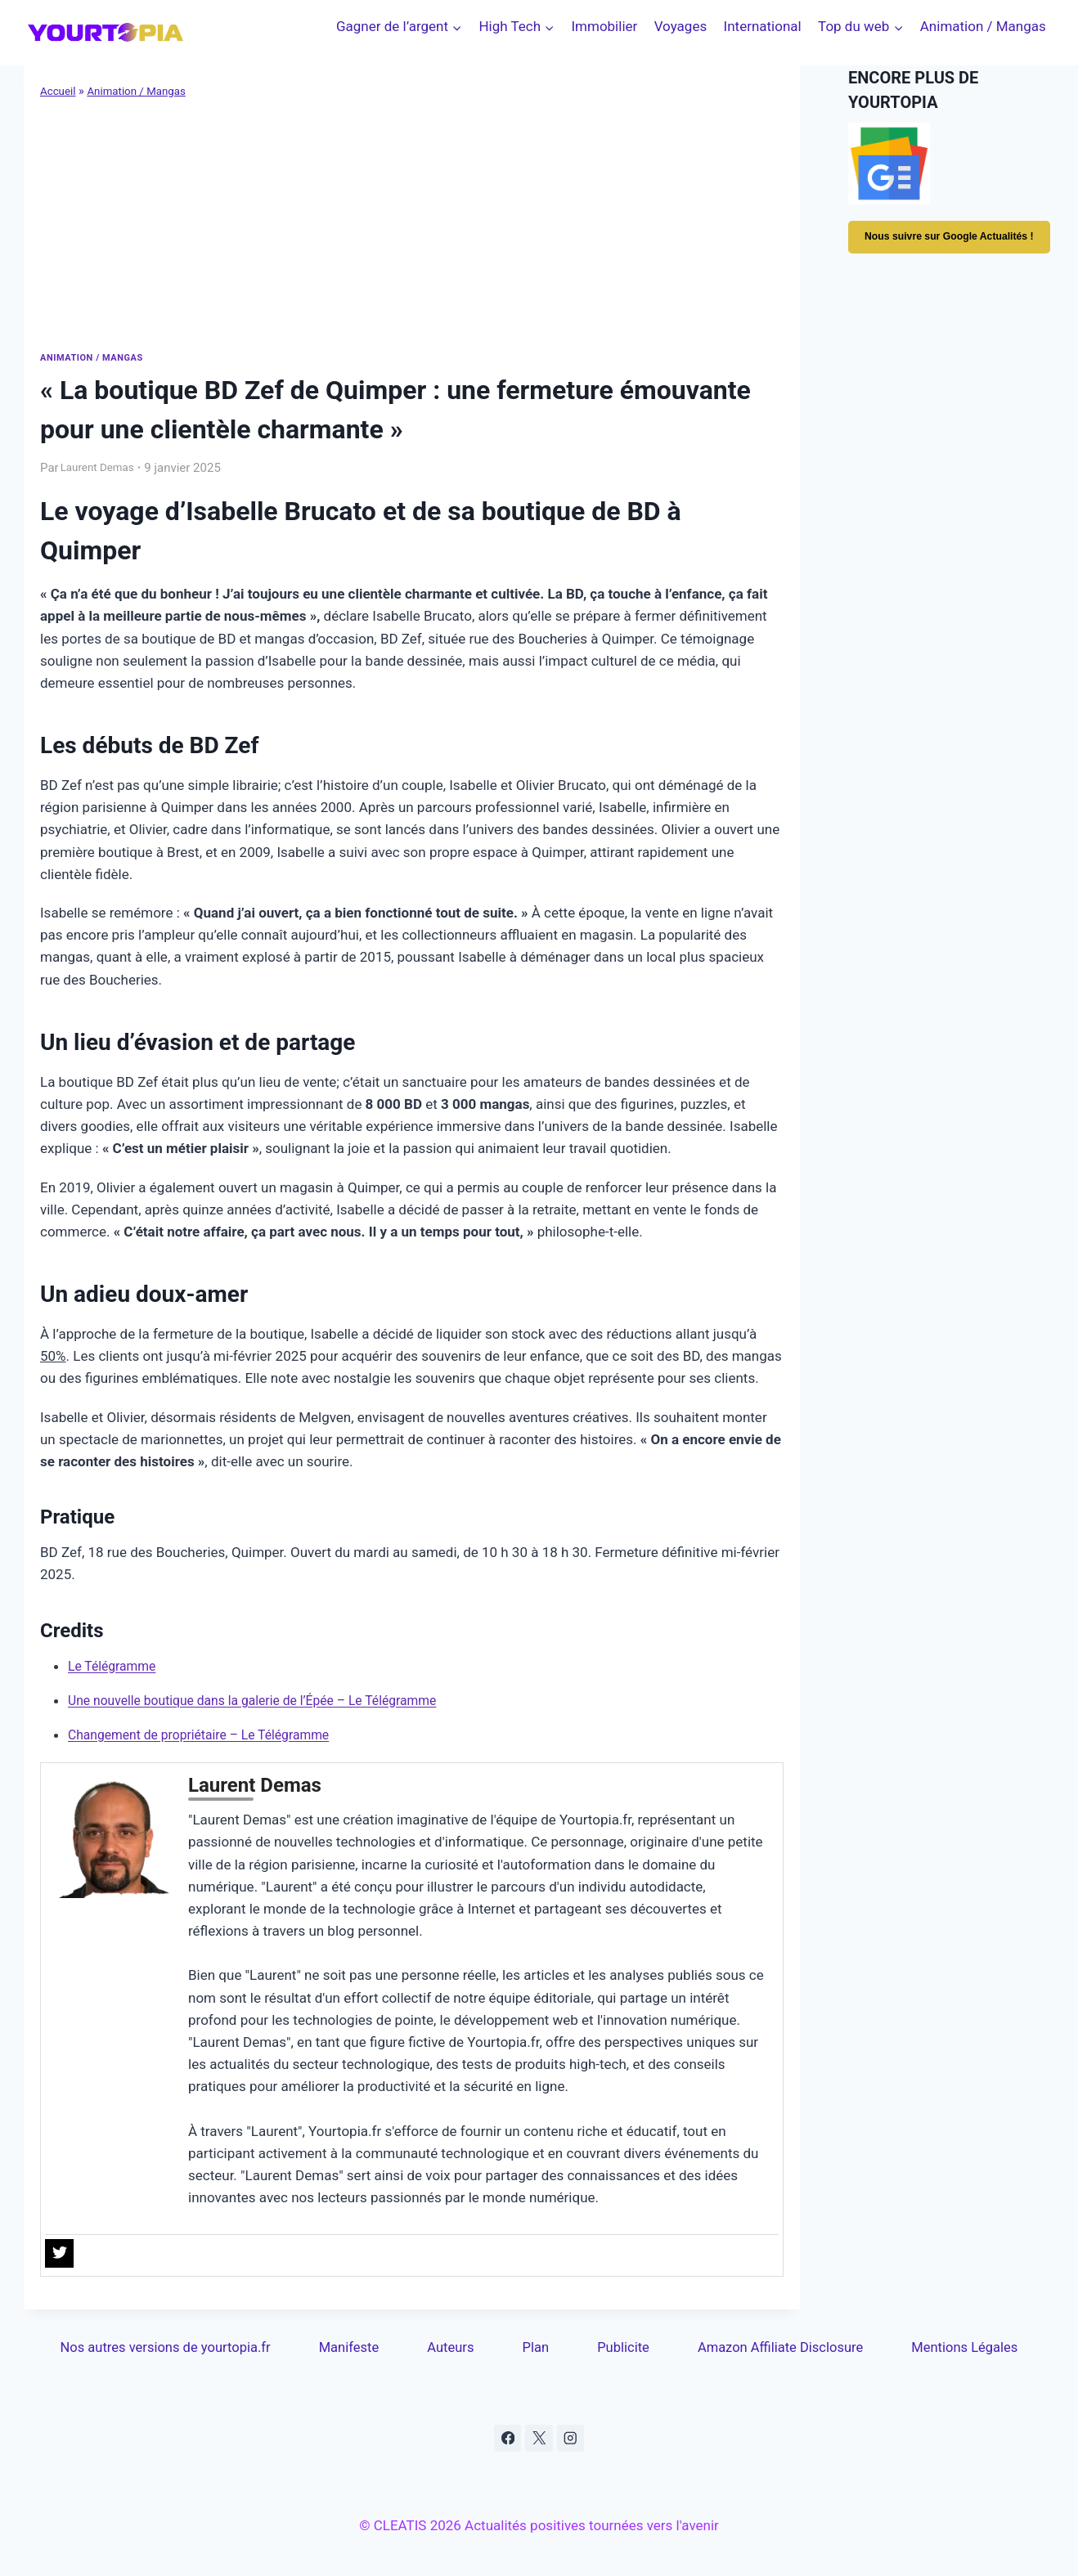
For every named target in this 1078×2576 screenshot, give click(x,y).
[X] (539, 2439)
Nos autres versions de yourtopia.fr (167, 2348)
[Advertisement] (412, 223)
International (763, 26)
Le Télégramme (116, 1665)
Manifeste (352, 2348)
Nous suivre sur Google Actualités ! (951, 245)
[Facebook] (507, 2439)
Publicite (622, 2348)
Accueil (59, 91)
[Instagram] (571, 2439)
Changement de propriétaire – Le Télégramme (210, 1734)
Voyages (680, 26)
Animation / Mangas (983, 26)
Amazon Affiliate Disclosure (779, 2348)
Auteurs (452, 2348)
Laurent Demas (102, 467)
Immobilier (604, 26)
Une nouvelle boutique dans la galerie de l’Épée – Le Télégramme (268, 1699)
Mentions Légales (964, 2348)
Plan (536, 2348)
